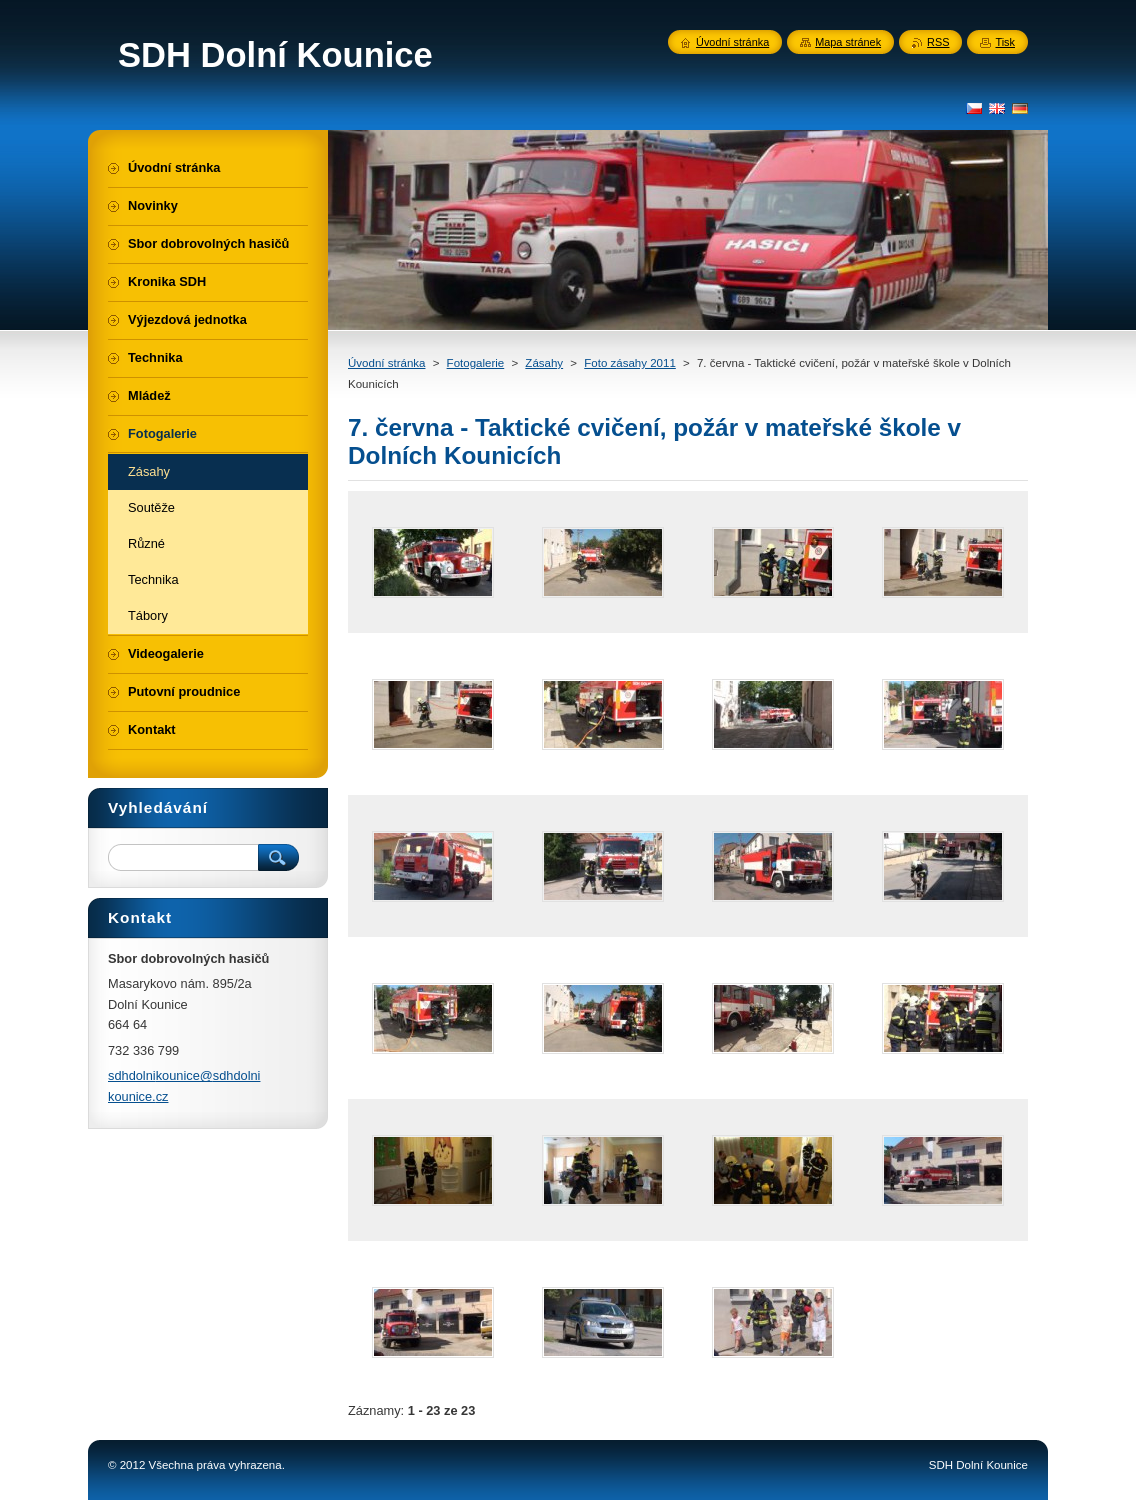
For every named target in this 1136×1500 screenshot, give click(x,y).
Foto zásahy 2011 (630, 363)
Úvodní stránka (386, 363)
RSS (938, 42)
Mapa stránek (848, 42)
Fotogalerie (476, 363)
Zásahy (544, 363)
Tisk (1005, 42)
